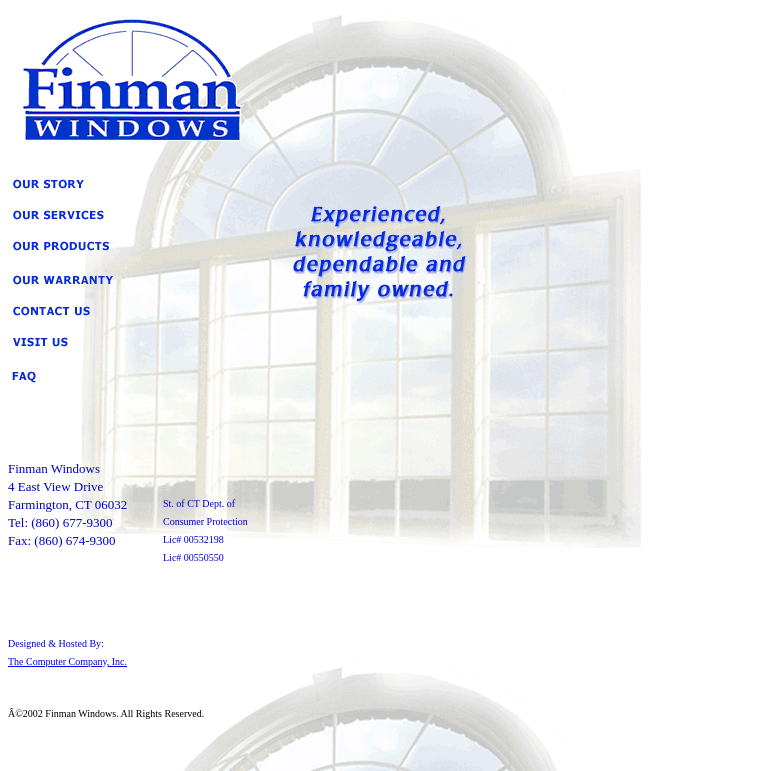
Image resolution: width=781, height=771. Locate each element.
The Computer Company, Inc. (67, 661)
